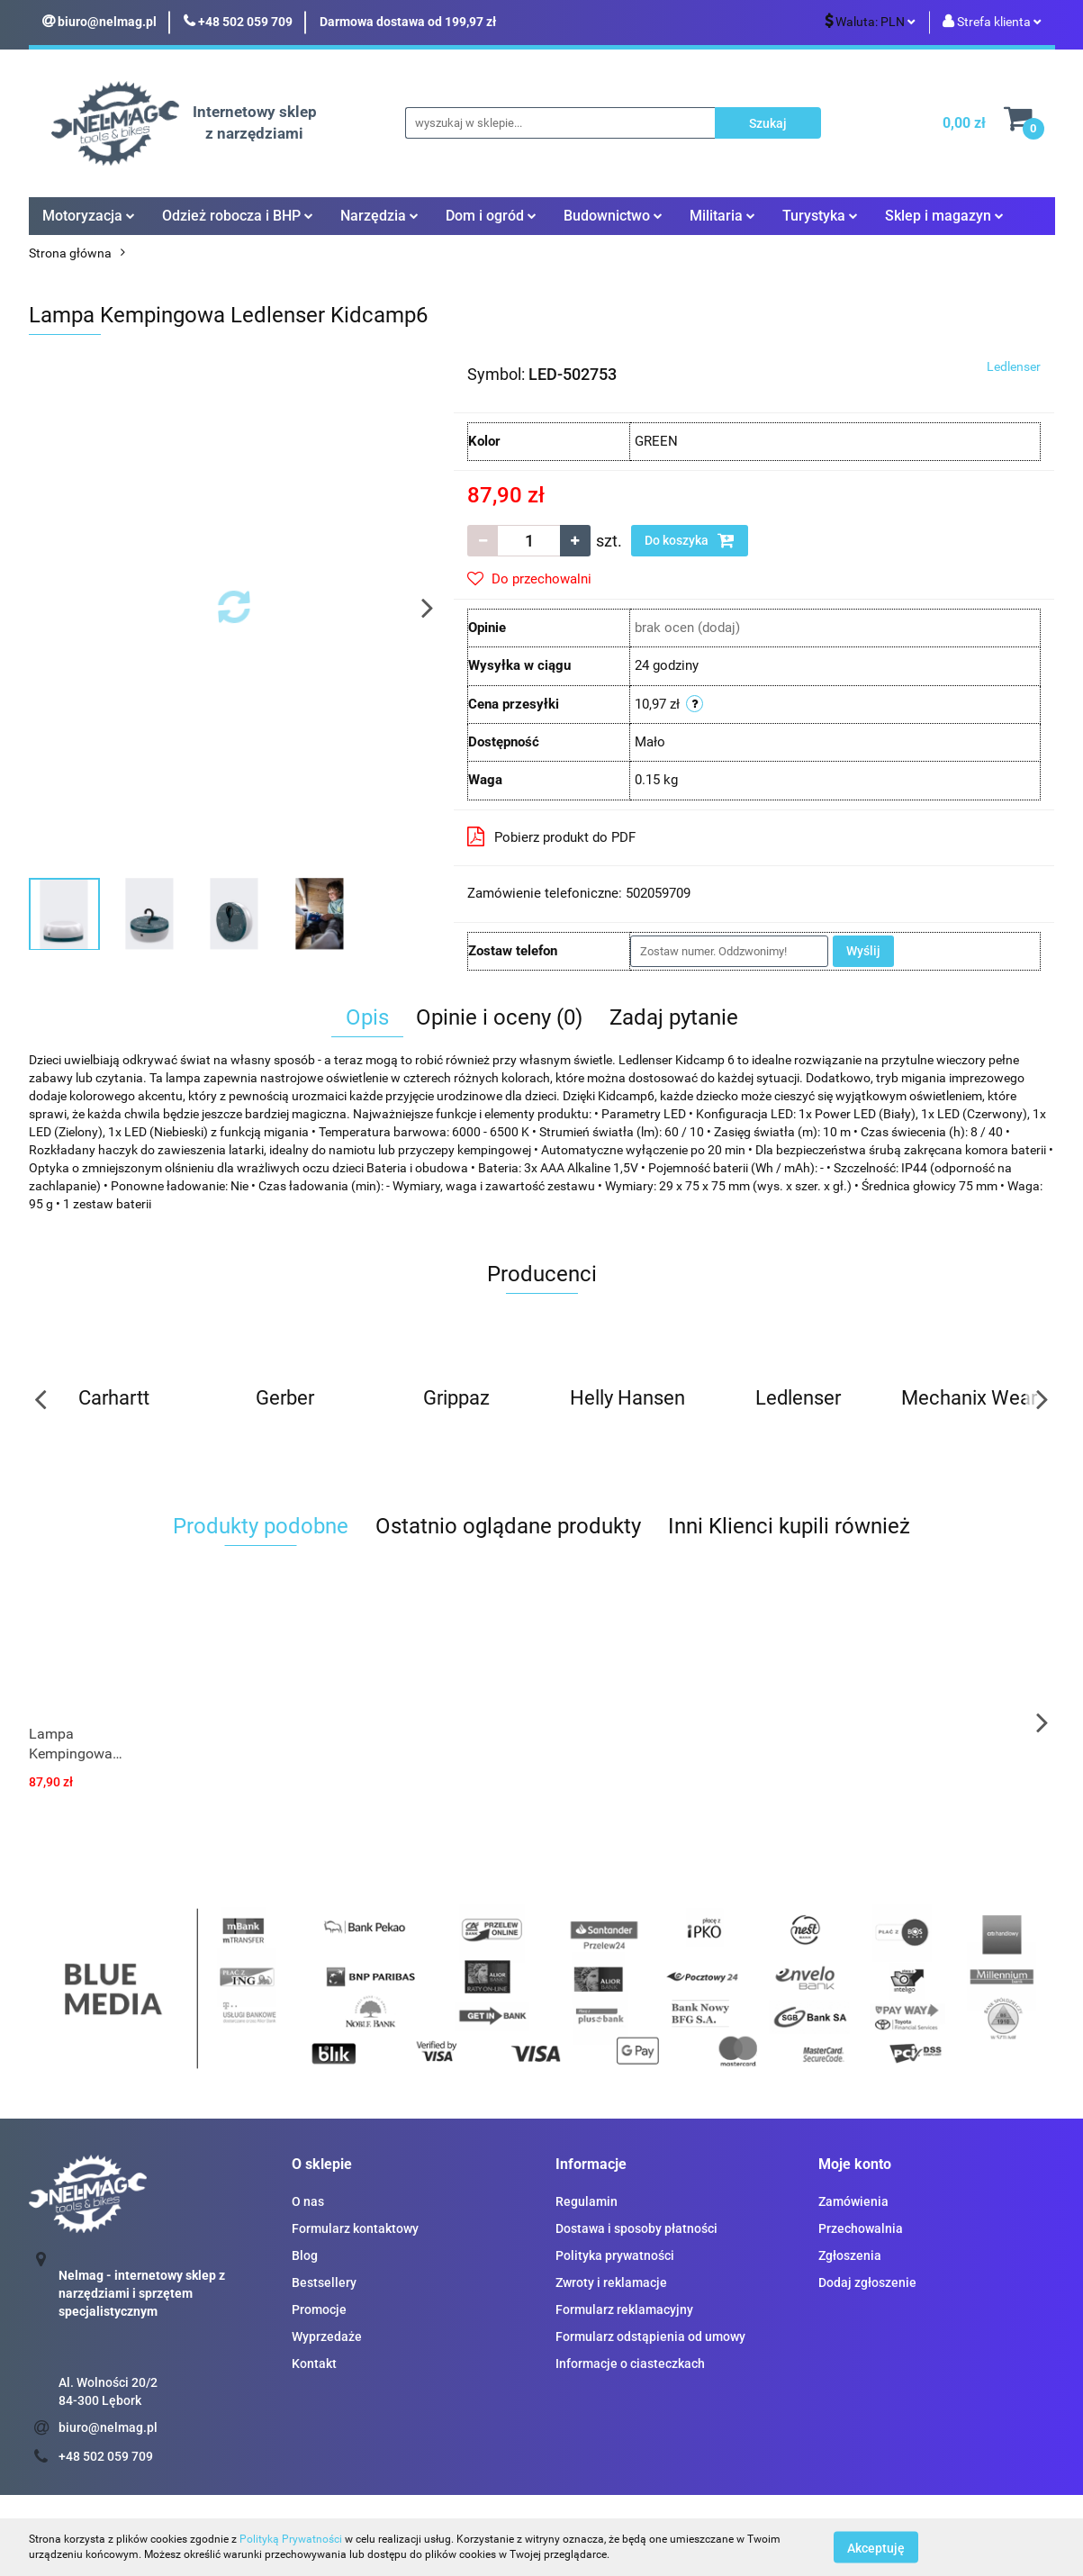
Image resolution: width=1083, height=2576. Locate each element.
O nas (308, 2201)
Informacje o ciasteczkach (630, 2363)
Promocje (319, 2309)
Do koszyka (690, 540)
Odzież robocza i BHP (237, 215)
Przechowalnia (860, 2228)
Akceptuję (876, 2547)
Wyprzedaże (327, 2336)
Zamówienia (853, 2201)
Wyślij (863, 951)
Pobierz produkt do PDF (551, 836)
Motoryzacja (88, 215)
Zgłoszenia (849, 2255)
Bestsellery (324, 2282)
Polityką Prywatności (290, 2539)
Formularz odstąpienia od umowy (650, 2336)
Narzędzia (379, 215)
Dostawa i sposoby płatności (636, 2228)
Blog (305, 2255)
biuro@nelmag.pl (108, 2427)
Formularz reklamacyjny (624, 2309)
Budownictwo (613, 215)
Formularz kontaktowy (355, 2228)
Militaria (722, 215)
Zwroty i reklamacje (611, 2282)
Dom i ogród (491, 215)
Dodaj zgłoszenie (867, 2282)
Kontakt (314, 2363)
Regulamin (586, 2201)
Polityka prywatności (614, 2255)
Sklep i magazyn (944, 215)
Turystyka (820, 215)
